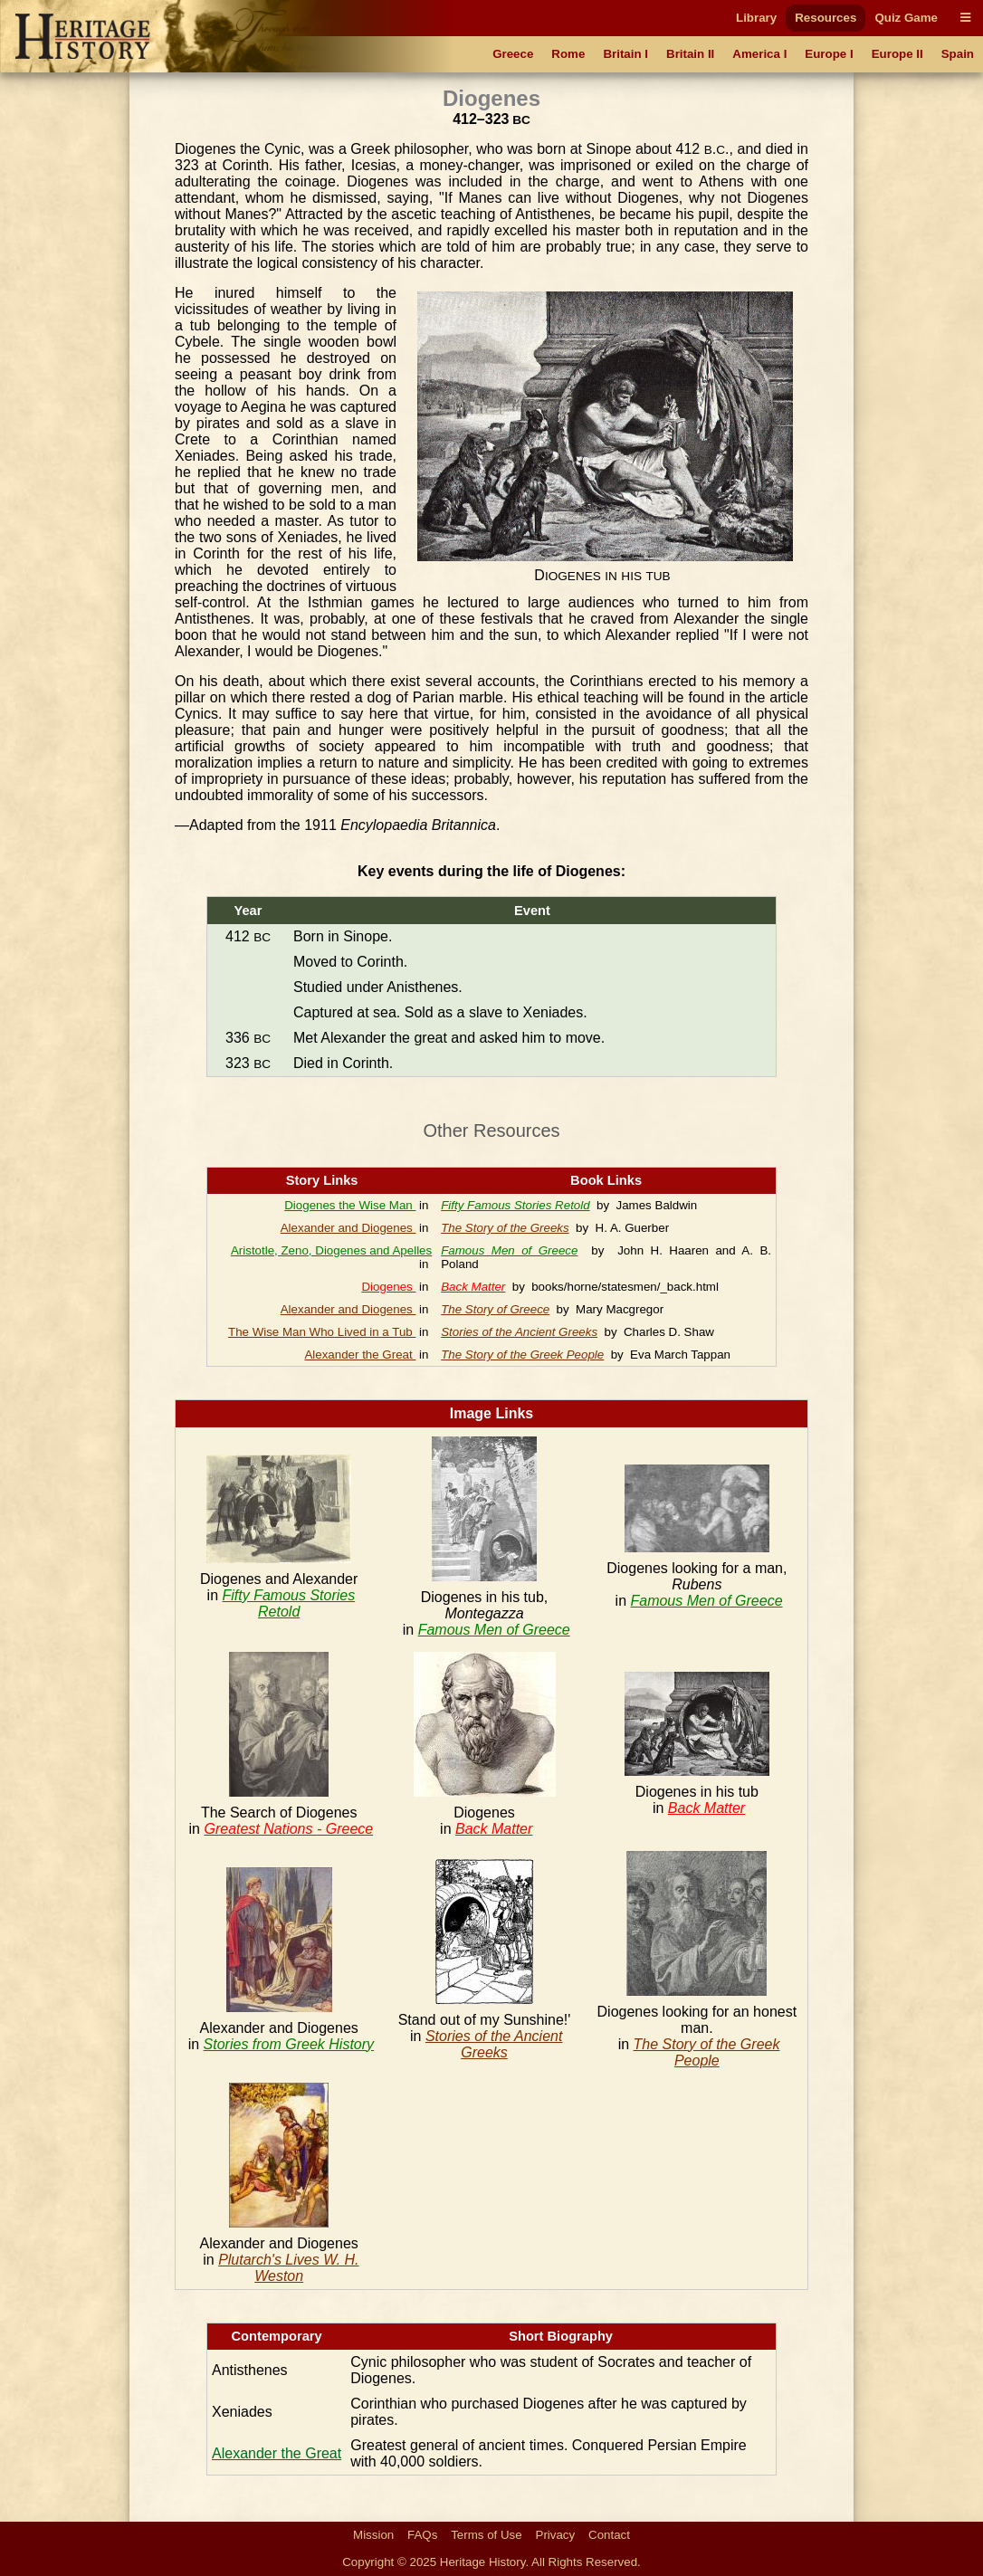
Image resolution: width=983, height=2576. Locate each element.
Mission (373, 2535)
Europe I (829, 54)
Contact (609, 2535)
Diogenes (388, 1286)
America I (759, 54)
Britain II (690, 54)
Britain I (625, 54)
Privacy (556, 2535)
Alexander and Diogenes (348, 1228)
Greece (512, 54)
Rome (568, 54)
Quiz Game (906, 17)
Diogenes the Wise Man (349, 1205)
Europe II (897, 54)
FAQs (422, 2535)
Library (756, 17)
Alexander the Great (359, 1354)
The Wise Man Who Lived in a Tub (321, 1332)
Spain (957, 54)
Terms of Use (486, 2535)
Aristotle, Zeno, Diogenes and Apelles (331, 1250)
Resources (825, 17)
